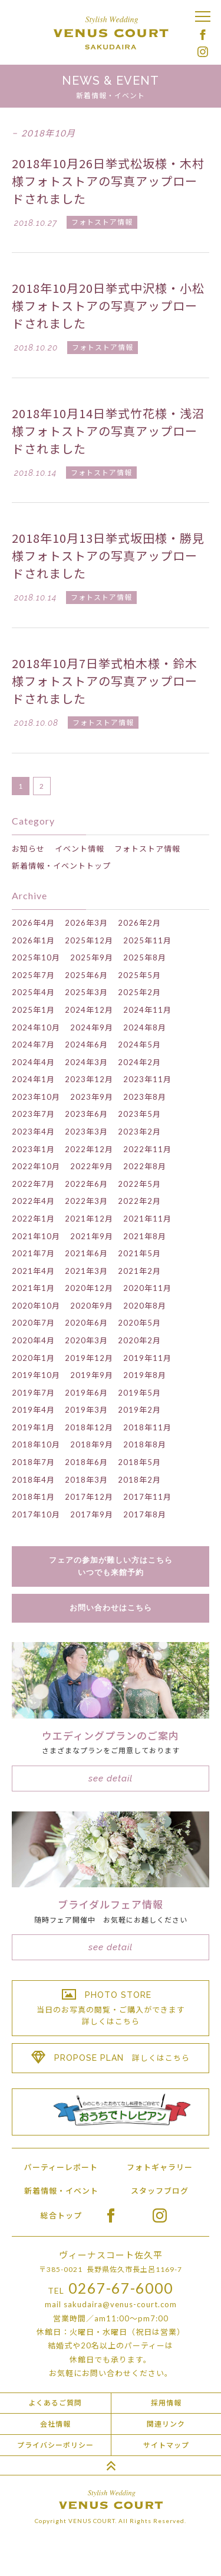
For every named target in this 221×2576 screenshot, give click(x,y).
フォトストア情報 (147, 848)
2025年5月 (139, 975)
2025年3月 (86, 992)
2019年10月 (36, 1375)
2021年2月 (139, 1271)
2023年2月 (139, 1131)
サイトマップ (166, 2445)
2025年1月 (33, 1010)
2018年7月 (33, 1462)
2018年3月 (86, 1479)
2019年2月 (139, 1409)
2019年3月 (86, 1409)
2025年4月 (33, 992)
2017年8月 (144, 1514)
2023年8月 (144, 1097)
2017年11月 (147, 1496)
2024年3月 (86, 1062)
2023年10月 (36, 1097)
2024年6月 (86, 1044)
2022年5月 (139, 1184)
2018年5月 (139, 1462)
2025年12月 (89, 940)
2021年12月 (89, 1218)
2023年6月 (86, 1114)
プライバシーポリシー (55, 2445)
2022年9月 (91, 1166)
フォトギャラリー (160, 2167)
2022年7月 (33, 1184)
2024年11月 (147, 1010)
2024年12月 (89, 1010)
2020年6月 (86, 1322)
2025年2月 (139, 992)
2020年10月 (36, 1305)
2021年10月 (36, 1236)
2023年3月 (86, 1131)
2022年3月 (86, 1201)
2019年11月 (147, 1358)
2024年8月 (144, 1027)
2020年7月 (33, 1322)
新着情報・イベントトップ (61, 865)
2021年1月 (33, 1288)
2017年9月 (91, 1514)
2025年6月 (86, 975)
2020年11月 (147, 1288)
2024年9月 (91, 1027)
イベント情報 (79, 848)
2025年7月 (33, 975)
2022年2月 (139, 1201)
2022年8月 (144, 1166)
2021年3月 (86, 1271)
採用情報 (166, 2402)
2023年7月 (33, 1114)
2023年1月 (33, 1149)
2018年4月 (33, 1479)
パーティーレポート (61, 2167)
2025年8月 (144, 957)
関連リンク (166, 2424)
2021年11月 (147, 1218)
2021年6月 (86, 1253)
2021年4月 (33, 1271)
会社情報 (55, 2424)
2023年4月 (33, 1131)
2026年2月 (139, 922)
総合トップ (61, 2215)
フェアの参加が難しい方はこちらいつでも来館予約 (111, 1566)
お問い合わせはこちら (111, 1607)
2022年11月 (147, 1149)
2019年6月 (86, 1392)
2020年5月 (139, 1322)
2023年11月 (147, 1079)
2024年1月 (33, 1079)
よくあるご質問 (55, 2402)
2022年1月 (33, 1218)
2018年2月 (139, 1479)
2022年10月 (36, 1166)
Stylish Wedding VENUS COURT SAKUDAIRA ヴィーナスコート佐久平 (111, 32)
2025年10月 (36, 957)
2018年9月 (91, 1444)
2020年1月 (33, 1358)
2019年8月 (144, 1375)
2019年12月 (89, 1358)
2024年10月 (36, 1027)
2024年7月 (33, 1044)
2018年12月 (89, 1427)
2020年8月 (144, 1305)
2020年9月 (91, 1305)
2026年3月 (86, 922)
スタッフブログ (160, 2190)
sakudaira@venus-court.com (120, 2304)
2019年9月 (91, 1375)
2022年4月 (33, 1201)
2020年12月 (89, 1288)
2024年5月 (139, 1044)
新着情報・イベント (61, 2190)
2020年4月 (33, 1340)
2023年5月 (139, 1114)
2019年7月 (33, 1392)
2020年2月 (139, 1340)
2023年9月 (91, 1097)
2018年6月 (86, 1462)
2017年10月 (36, 1514)
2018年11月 (147, 1427)
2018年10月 (36, 1444)
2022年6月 (86, 1184)
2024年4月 (33, 1062)
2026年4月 (33, 922)
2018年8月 (144, 1444)
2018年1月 (33, 1496)
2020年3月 (86, 1340)
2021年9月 (91, 1236)
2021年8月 (144, 1236)
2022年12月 (89, 1149)
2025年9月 (91, 957)
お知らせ (28, 848)
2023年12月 (89, 1079)
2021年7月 (33, 1253)
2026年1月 (33, 940)
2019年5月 (139, 1392)
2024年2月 (139, 1062)
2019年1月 (33, 1427)
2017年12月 (89, 1496)
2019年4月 (33, 1409)
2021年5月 (139, 1253)
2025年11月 (147, 940)
